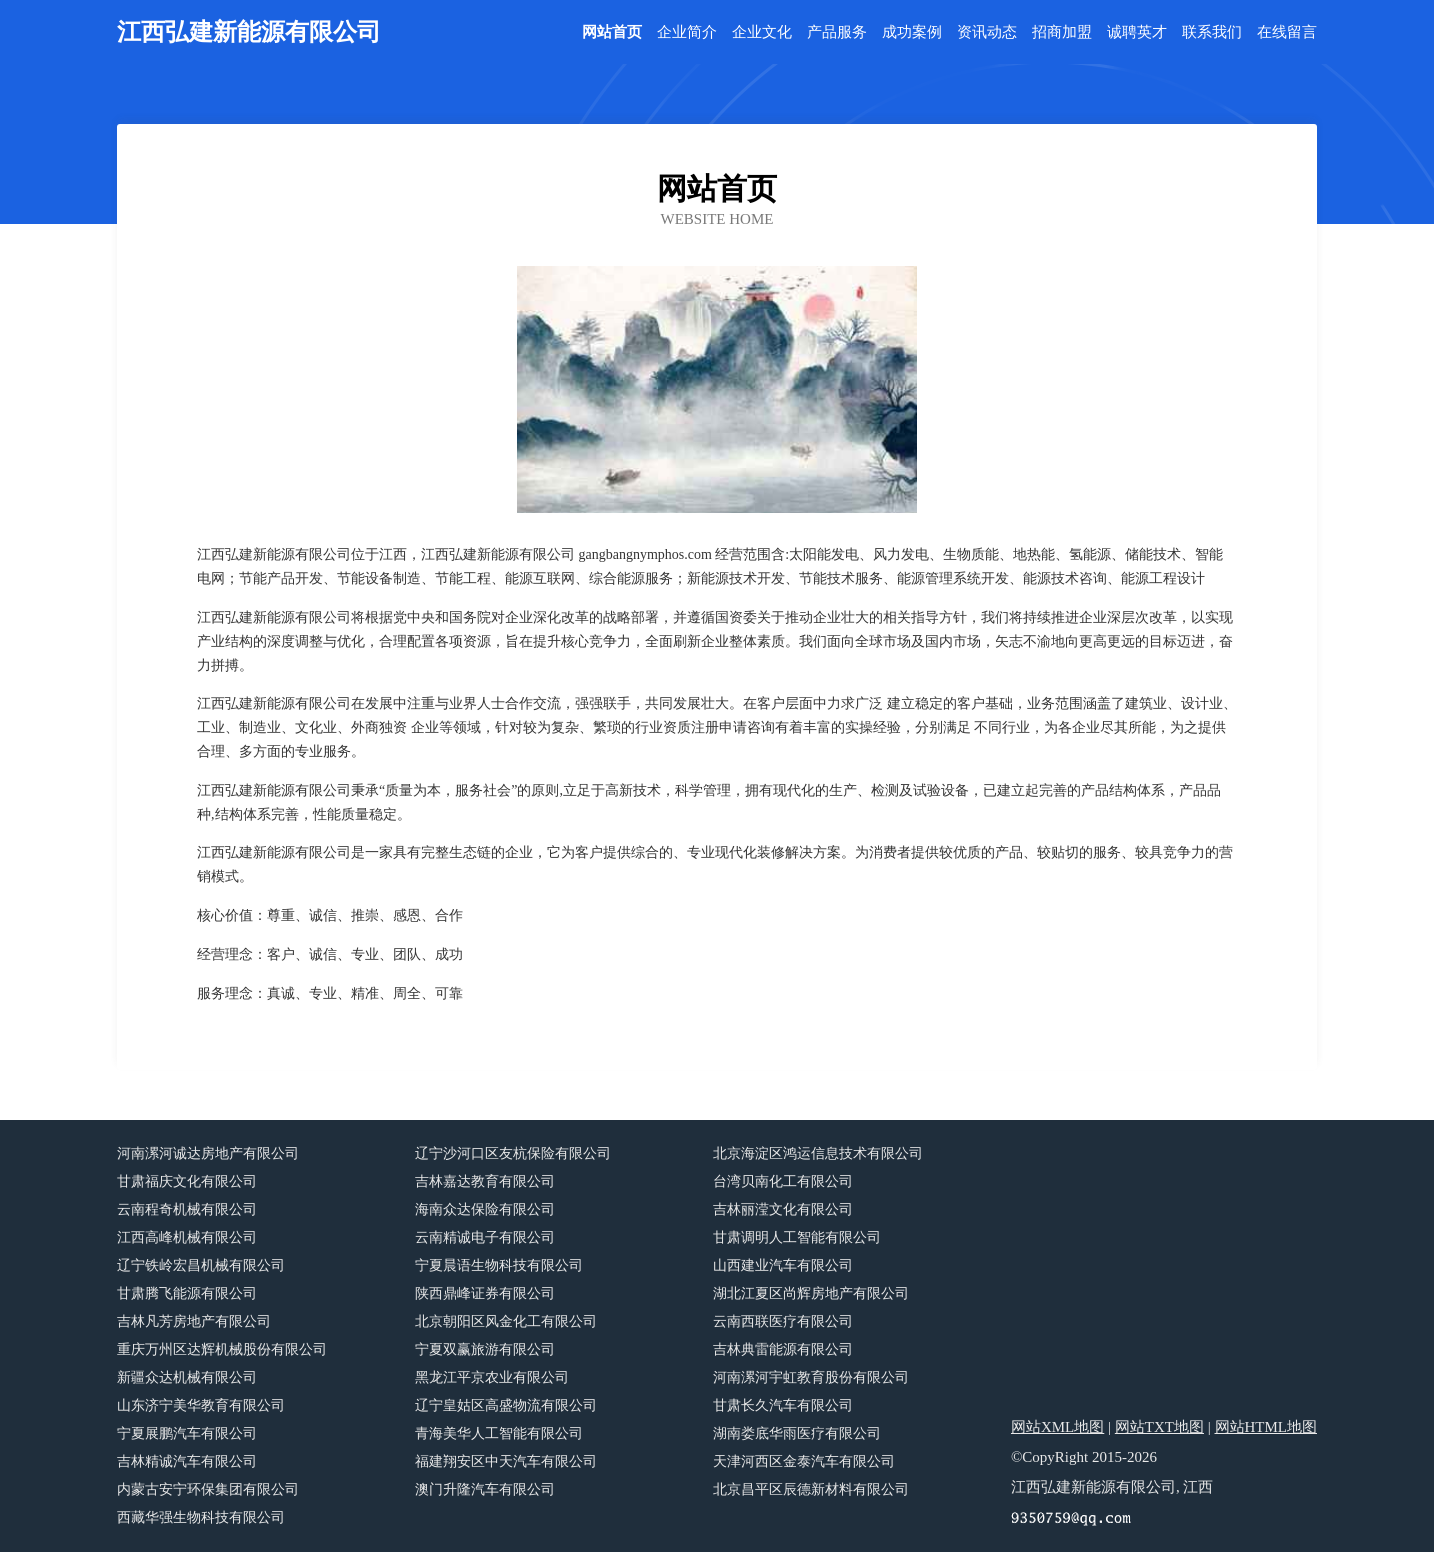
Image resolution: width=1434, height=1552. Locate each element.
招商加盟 (1062, 32)
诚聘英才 (1137, 32)
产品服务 (837, 32)
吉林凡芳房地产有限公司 (194, 1321)
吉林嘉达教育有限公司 (485, 1181)
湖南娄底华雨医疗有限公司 (797, 1433)
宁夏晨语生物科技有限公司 (499, 1265)
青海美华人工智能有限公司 (499, 1433)
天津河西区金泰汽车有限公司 (804, 1461)
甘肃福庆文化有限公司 (187, 1181)
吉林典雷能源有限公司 (783, 1349)
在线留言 (1287, 32)
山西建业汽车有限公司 (783, 1265)
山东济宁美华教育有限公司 (201, 1405)
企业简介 (687, 32)
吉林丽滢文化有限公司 (783, 1209)
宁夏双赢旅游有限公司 (485, 1349)
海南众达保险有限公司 (485, 1209)
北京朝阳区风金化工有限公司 (506, 1321)
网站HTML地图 (1266, 1427)
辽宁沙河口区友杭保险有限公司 (513, 1153)
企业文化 (762, 32)
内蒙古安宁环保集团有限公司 (208, 1489)
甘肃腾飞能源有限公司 (187, 1293)
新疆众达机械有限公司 (187, 1377)
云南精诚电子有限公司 (485, 1237)
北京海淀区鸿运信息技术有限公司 (818, 1153)
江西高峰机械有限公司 (187, 1237)
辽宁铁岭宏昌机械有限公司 (201, 1265)
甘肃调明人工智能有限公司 (797, 1237)
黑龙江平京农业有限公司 (492, 1377)
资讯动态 (987, 32)
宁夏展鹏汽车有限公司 (187, 1433)
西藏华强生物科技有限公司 (201, 1517)
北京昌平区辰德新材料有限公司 (811, 1489)
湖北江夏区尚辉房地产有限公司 (811, 1293)
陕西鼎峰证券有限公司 (485, 1293)
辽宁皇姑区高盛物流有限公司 (506, 1405)
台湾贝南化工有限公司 (783, 1181)
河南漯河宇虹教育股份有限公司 (811, 1377)
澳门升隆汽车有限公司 (485, 1489)
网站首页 (612, 32)
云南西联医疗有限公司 (783, 1321)
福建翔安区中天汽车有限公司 (506, 1461)
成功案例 (912, 32)
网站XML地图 (1057, 1427)
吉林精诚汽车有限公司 (187, 1461)
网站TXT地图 (1159, 1427)
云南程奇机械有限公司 (187, 1209)
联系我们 (1212, 32)
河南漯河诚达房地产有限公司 (208, 1153)
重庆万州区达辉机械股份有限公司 (222, 1349)
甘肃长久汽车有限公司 (783, 1405)
